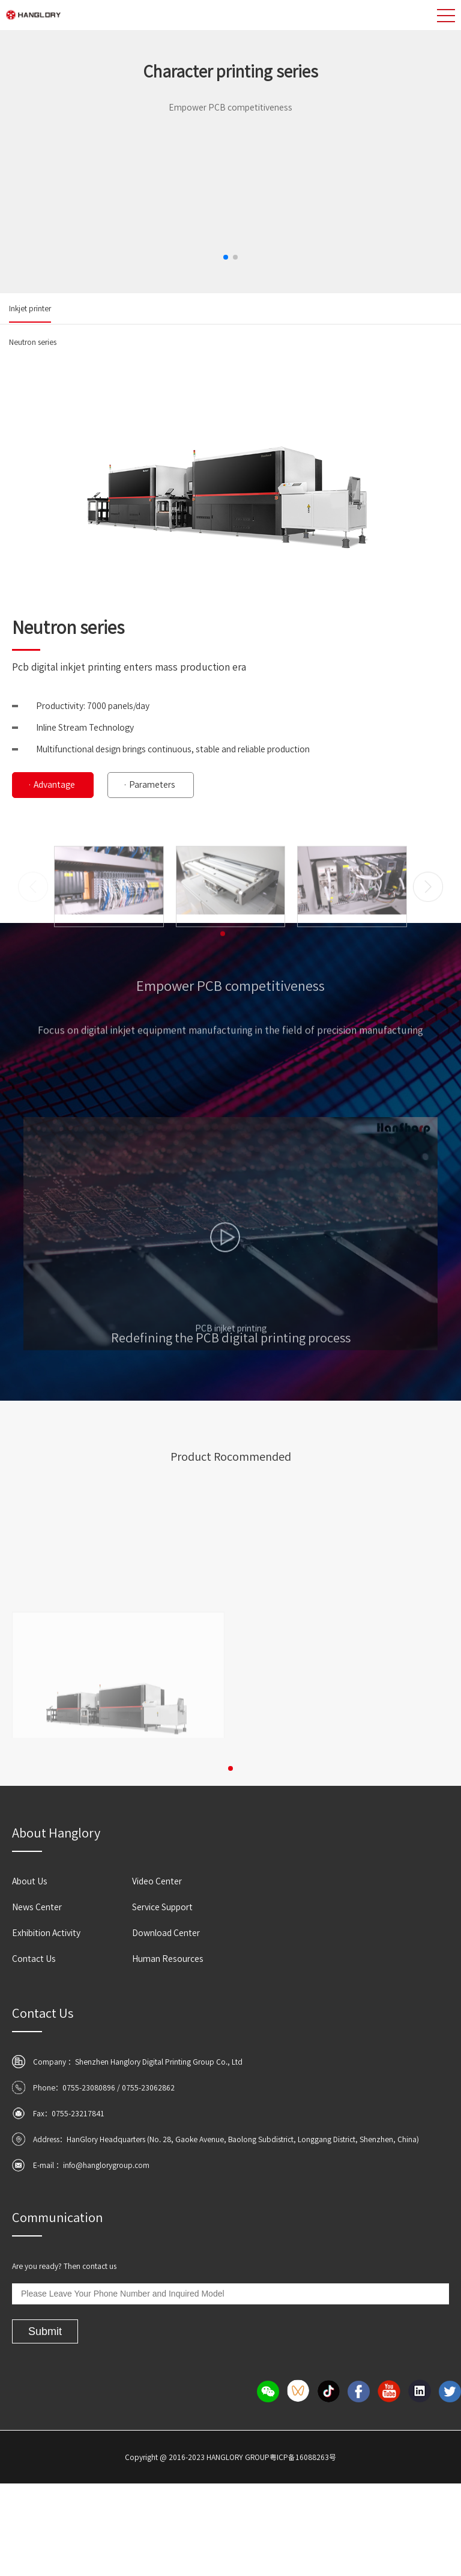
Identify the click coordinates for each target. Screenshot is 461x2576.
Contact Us (34, 1959)
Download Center (166, 1933)
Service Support (162, 1907)
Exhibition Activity (46, 1933)
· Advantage (51, 785)
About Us (29, 1881)
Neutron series (32, 342)
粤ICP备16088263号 (303, 2457)
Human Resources (167, 1959)
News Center (37, 1907)
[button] (225, 257)
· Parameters (149, 785)
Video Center (157, 1881)
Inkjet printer (30, 308)
